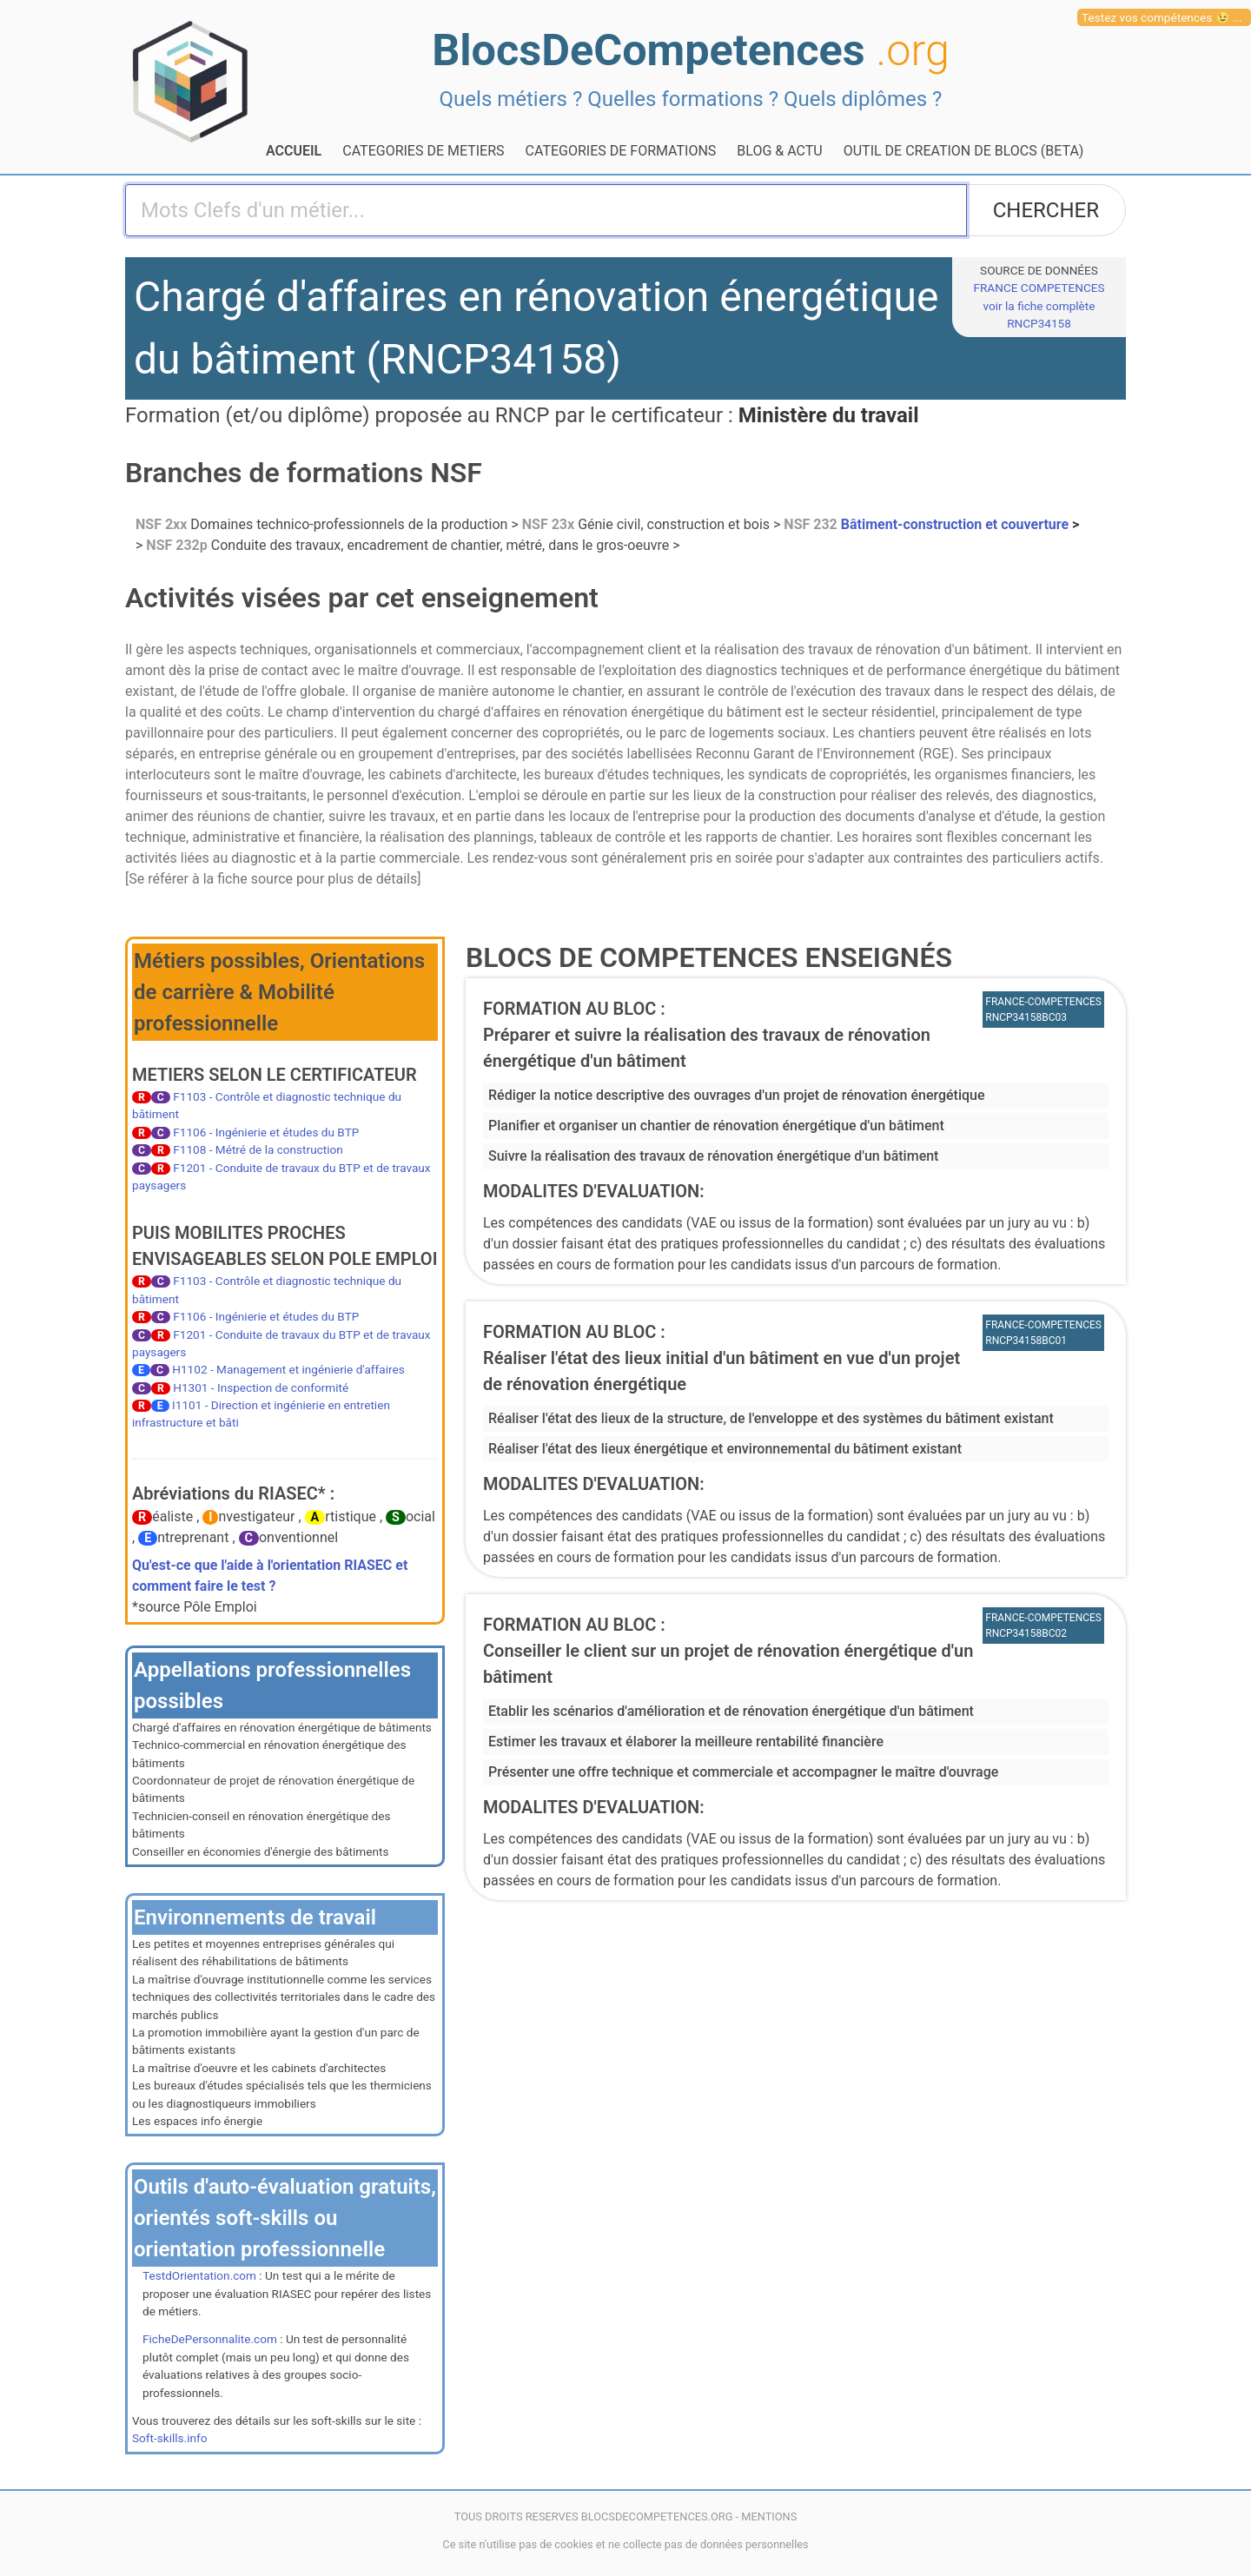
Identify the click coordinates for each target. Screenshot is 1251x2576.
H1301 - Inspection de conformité (260, 1387)
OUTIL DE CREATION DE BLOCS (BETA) (964, 150)
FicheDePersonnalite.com (209, 2339)
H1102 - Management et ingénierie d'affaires (288, 1369)
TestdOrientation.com (199, 2275)
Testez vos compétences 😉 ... (1162, 17)
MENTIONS (769, 2516)
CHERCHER (1046, 210)
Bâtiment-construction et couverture (928, 524)
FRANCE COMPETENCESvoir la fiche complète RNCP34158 (1038, 305)
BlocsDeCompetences (691, 50)
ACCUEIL (293, 150)
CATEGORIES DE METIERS (423, 150)
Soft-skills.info (169, 2438)
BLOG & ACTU (779, 150)
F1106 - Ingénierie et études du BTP (266, 1132)
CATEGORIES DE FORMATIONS (621, 150)
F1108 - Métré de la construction (258, 1149)
